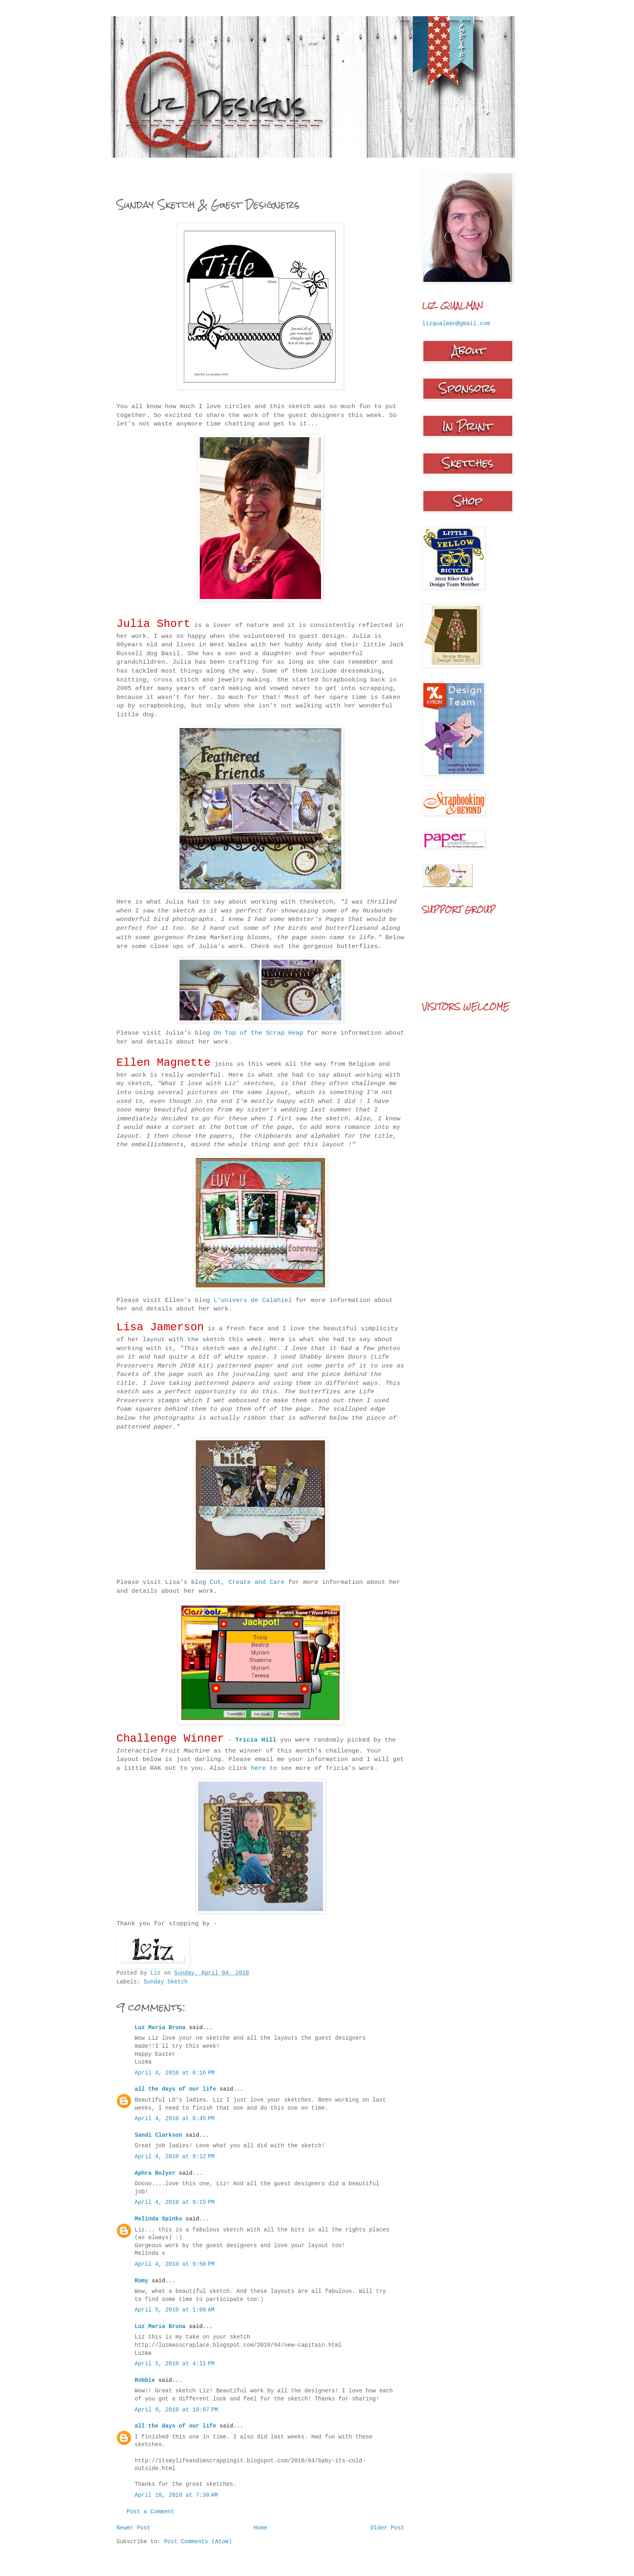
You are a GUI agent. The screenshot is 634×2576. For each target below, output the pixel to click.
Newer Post (133, 2528)
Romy (141, 2281)
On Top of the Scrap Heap (258, 1033)
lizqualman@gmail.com (456, 323)
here (258, 1768)
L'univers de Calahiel (252, 1300)
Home (260, 2528)
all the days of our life (175, 2089)
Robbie (145, 2380)
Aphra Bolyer (155, 2173)
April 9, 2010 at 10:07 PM (176, 2410)
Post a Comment (150, 2511)
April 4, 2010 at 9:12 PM (174, 2156)
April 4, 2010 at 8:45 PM (174, 2118)
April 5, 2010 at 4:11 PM (174, 2363)
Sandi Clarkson (158, 2135)
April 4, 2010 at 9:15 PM (174, 2202)
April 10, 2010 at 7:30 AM (176, 2495)
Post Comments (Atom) (198, 2541)
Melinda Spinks (158, 2219)
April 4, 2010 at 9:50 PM (174, 2264)
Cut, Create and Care (249, 1582)
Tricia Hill (256, 1740)
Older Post (387, 2528)
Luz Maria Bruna (160, 2027)
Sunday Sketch (166, 1982)
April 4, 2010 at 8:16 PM (174, 2073)
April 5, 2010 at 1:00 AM (174, 2310)
